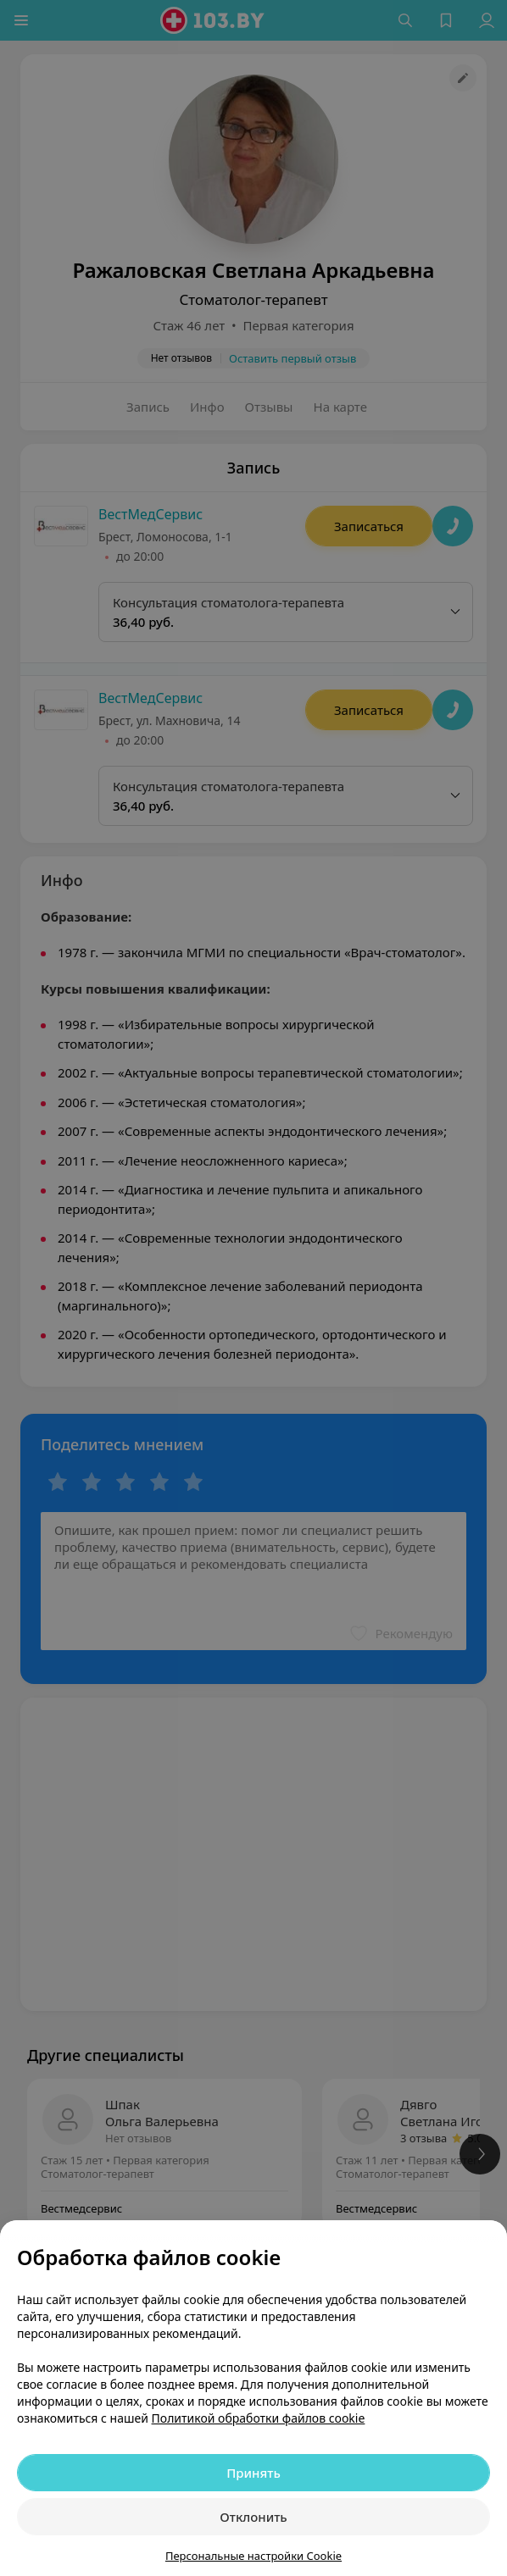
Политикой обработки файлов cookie (258, 2418)
